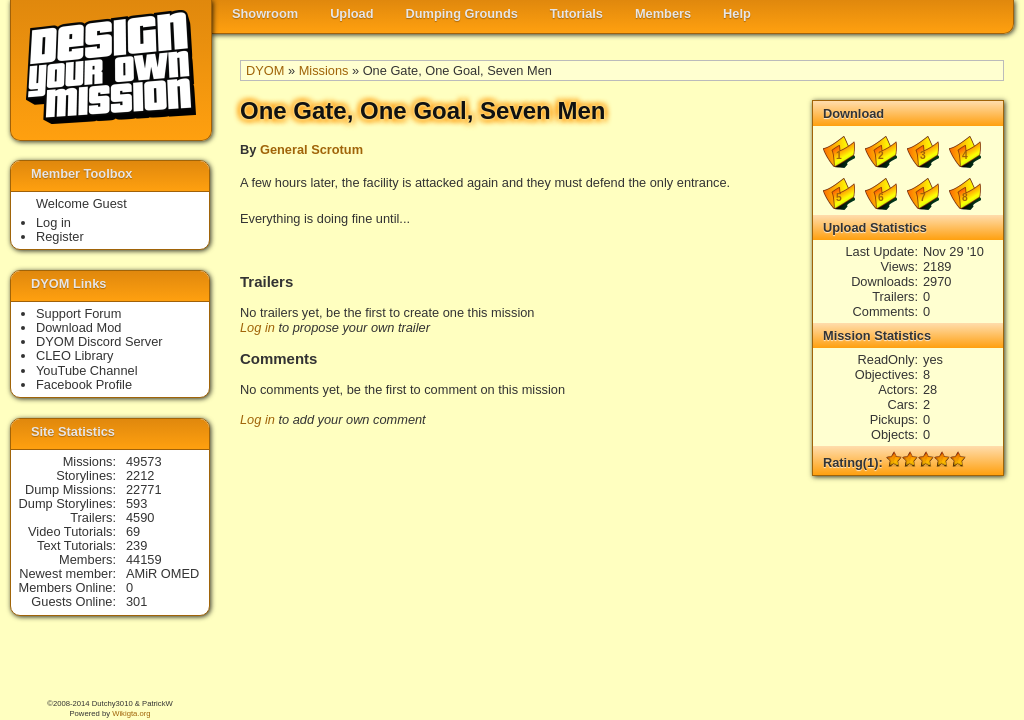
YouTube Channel (87, 370)
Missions (324, 70)
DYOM (265, 70)
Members (663, 13)
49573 (144, 461)
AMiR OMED (162, 573)
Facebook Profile (84, 384)
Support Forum (78, 313)
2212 (140, 475)
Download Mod (78, 327)
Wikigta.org (131, 713)
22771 (144, 489)
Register (60, 236)
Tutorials (576, 13)
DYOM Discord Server (99, 341)
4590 (140, 517)
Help (737, 13)
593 (136, 503)
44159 (144, 559)
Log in (257, 327)
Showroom (265, 13)
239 (136, 545)
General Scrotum (311, 149)
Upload (351, 13)
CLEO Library (75, 355)
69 (133, 531)
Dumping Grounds (462, 13)
